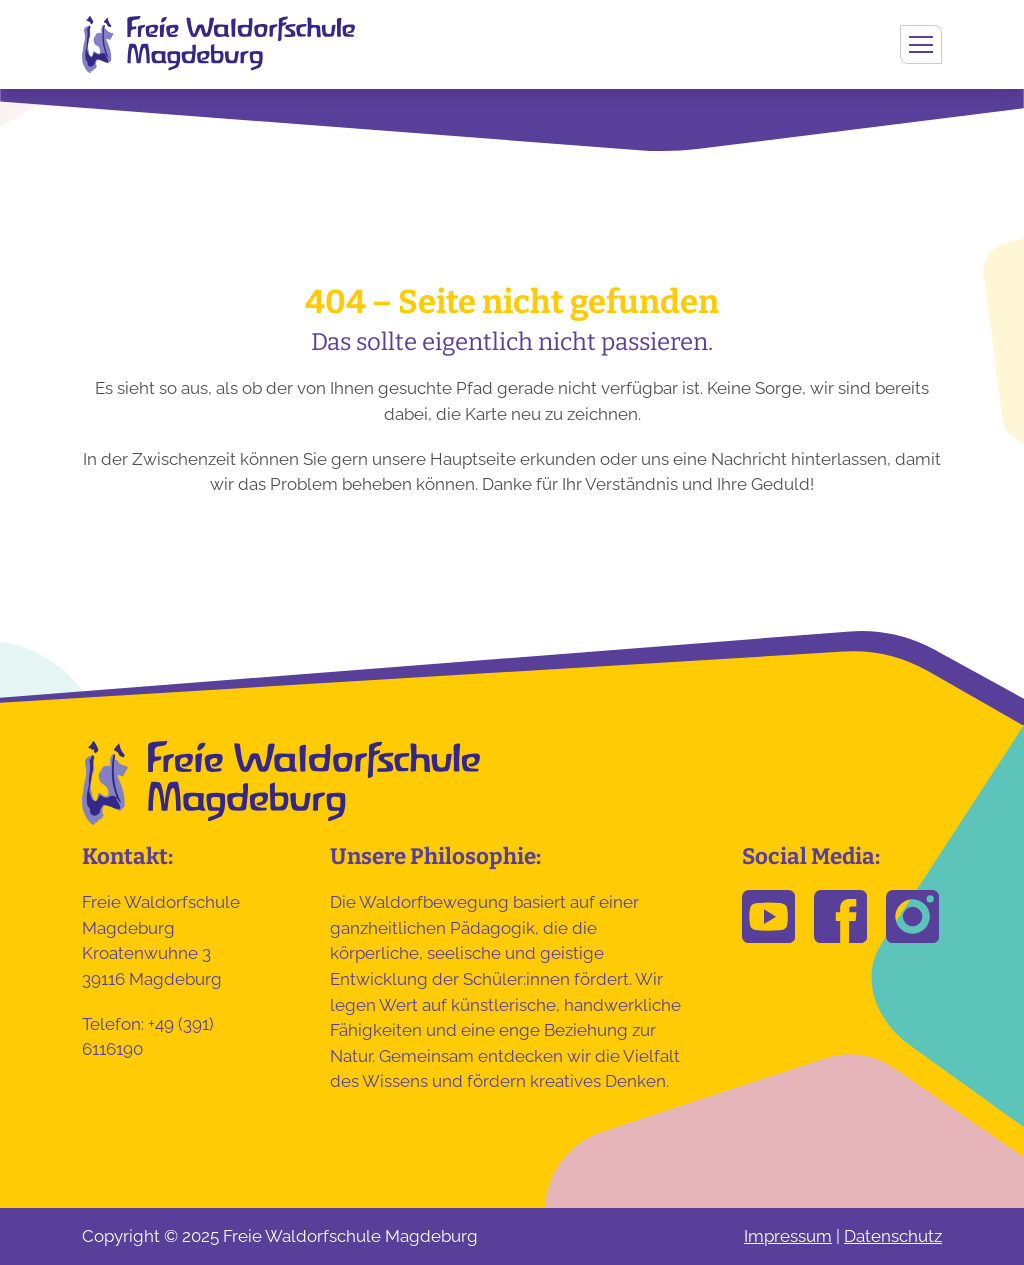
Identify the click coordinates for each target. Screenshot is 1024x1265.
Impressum (788, 1236)
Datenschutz (893, 1236)
